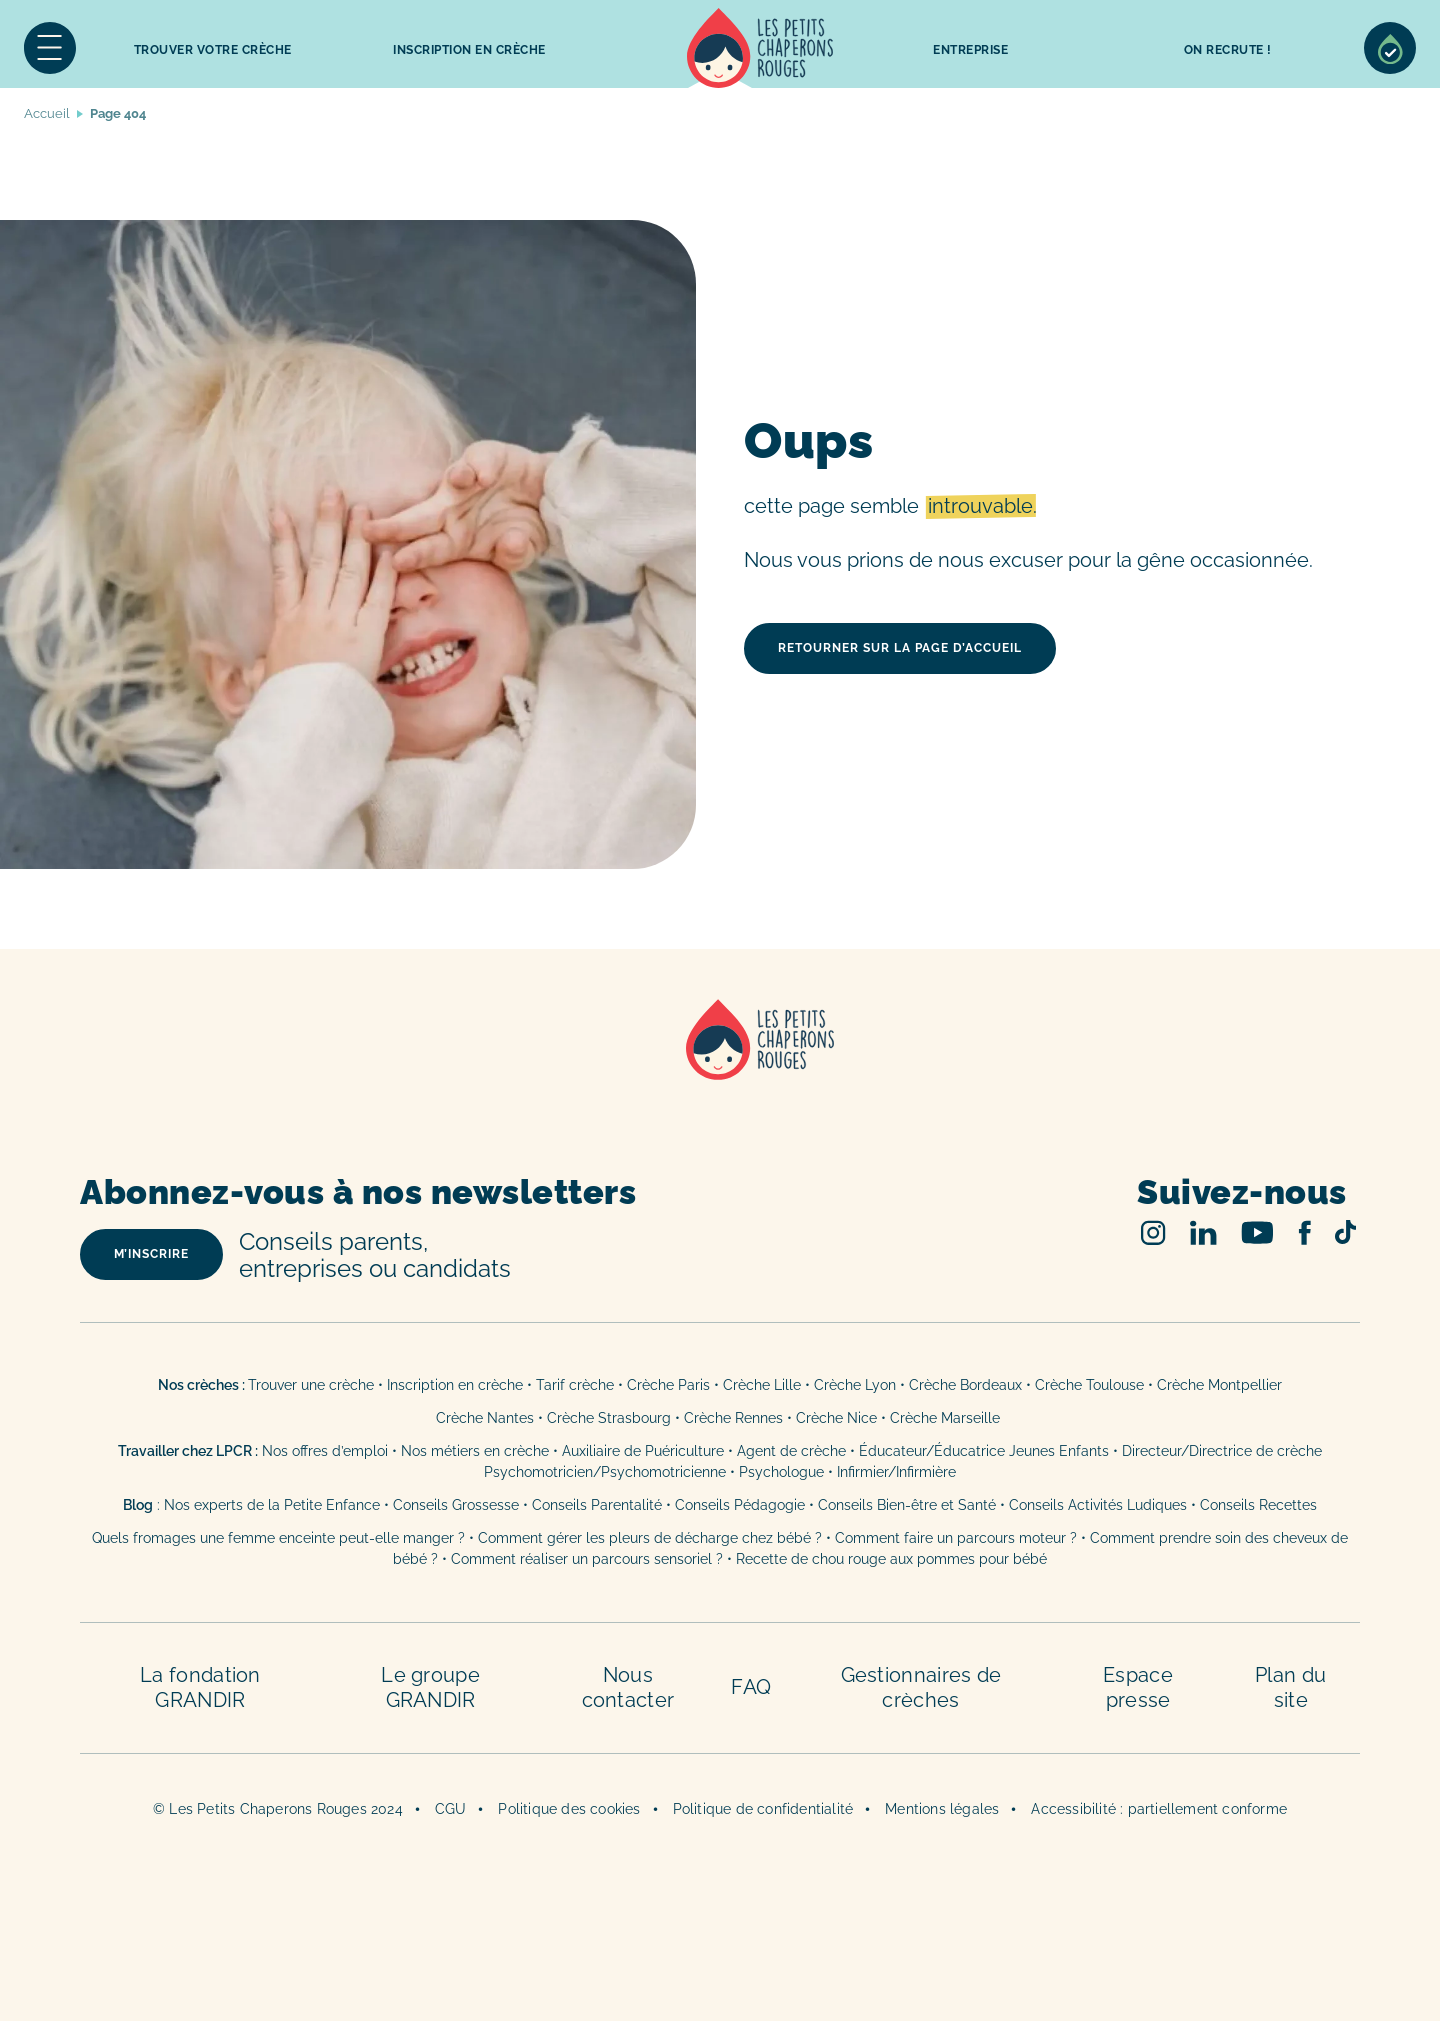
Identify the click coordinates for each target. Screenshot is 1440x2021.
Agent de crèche (791, 1451)
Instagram (1153, 1232)
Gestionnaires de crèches (921, 1687)
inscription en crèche (469, 50)
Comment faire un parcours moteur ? (956, 1538)
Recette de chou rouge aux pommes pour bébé (891, 1559)
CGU (451, 1809)
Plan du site (1290, 1687)
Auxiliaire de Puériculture (643, 1451)
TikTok (1345, 1232)
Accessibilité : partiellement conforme (1159, 1809)
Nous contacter (628, 1687)
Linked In (1203, 1232)
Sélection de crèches (1390, 48)
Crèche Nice (836, 1418)
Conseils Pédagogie (740, 1505)
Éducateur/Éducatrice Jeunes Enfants (984, 1451)
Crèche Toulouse (1089, 1385)
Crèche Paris (668, 1385)
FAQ (751, 1687)
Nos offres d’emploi (325, 1451)
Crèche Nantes (485, 1418)
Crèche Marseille (947, 1418)
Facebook (1304, 1232)
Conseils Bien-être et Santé (907, 1505)
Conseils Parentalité (597, 1505)
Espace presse (1138, 1687)
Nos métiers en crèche (475, 1451)
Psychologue (781, 1472)
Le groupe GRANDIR (430, 1687)
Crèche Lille (762, 1385)
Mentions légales (942, 1809)
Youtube (1257, 1232)
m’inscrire (151, 1254)
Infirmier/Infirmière (896, 1472)
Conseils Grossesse (456, 1505)
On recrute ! (1228, 50)
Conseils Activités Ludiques (1098, 1505)
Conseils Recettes (1258, 1505)
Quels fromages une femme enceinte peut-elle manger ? (278, 1538)
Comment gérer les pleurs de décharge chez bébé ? (652, 1538)
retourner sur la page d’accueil (900, 648)
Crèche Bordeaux (965, 1385)
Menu (50, 48)
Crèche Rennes (733, 1418)
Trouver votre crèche (213, 50)
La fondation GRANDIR (200, 1687)
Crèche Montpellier (1219, 1385)
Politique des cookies (569, 1809)
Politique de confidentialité (763, 1809)
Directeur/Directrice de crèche (1222, 1451)
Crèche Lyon (855, 1385)
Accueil (760, 48)
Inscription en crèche (455, 1385)
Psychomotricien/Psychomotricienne (605, 1472)
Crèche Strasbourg (609, 1418)
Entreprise (970, 50)
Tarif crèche (575, 1385)
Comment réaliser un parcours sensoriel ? (587, 1559)
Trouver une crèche (311, 1385)
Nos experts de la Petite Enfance (272, 1505)
